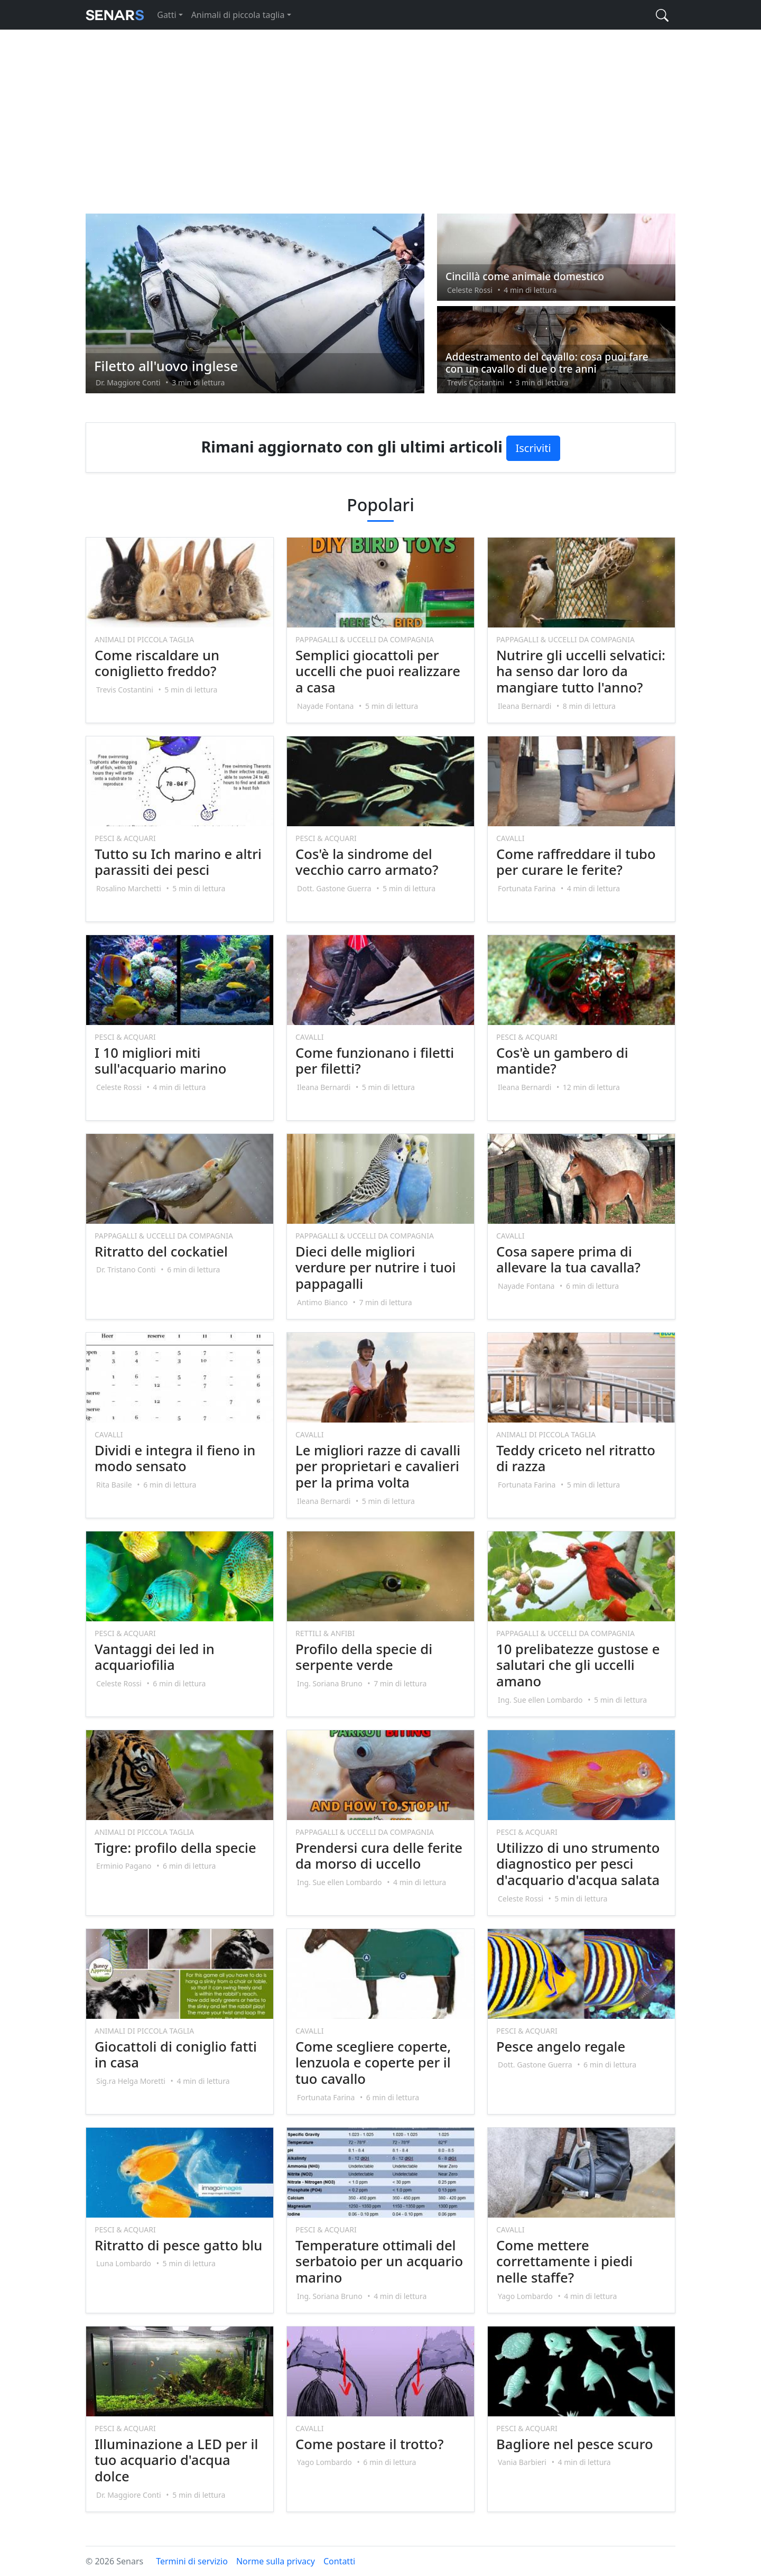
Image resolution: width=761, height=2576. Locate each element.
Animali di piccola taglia (238, 15)
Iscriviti (533, 448)
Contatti (339, 2561)
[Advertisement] (380, 121)
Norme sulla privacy (275, 2561)
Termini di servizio (192, 2561)
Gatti (166, 15)
